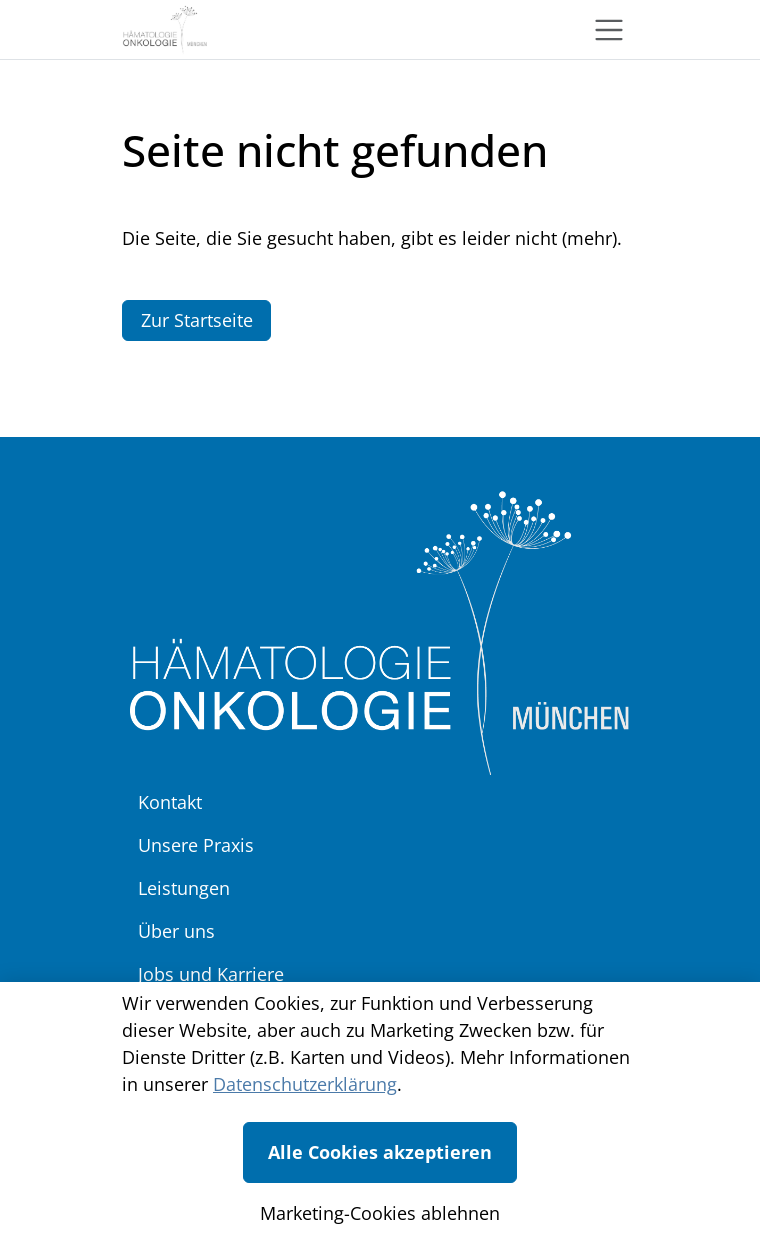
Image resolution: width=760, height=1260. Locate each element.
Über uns (176, 931)
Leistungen (184, 888)
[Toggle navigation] (609, 30)
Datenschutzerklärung (305, 1084)
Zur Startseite (197, 320)
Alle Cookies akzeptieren (380, 1152)
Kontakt (170, 802)
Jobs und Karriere (211, 974)
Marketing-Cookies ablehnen (380, 1213)
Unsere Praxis (196, 845)
